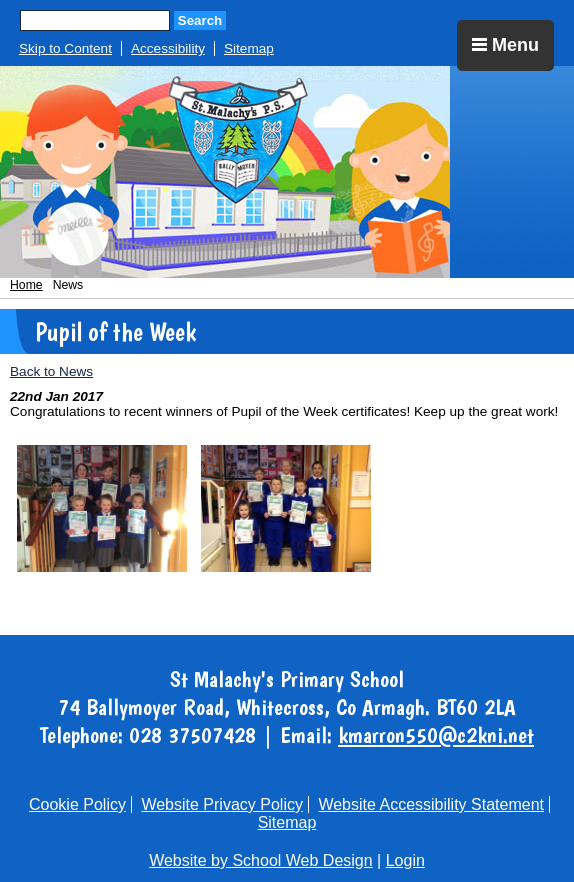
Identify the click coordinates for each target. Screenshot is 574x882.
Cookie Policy (77, 804)
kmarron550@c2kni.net (436, 735)
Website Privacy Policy (222, 804)
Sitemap (249, 48)
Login (405, 860)
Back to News (51, 371)
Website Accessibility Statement (431, 804)
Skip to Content (65, 48)
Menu (505, 45)
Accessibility (168, 48)
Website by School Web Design (261, 860)
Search (200, 20)
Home (26, 285)
